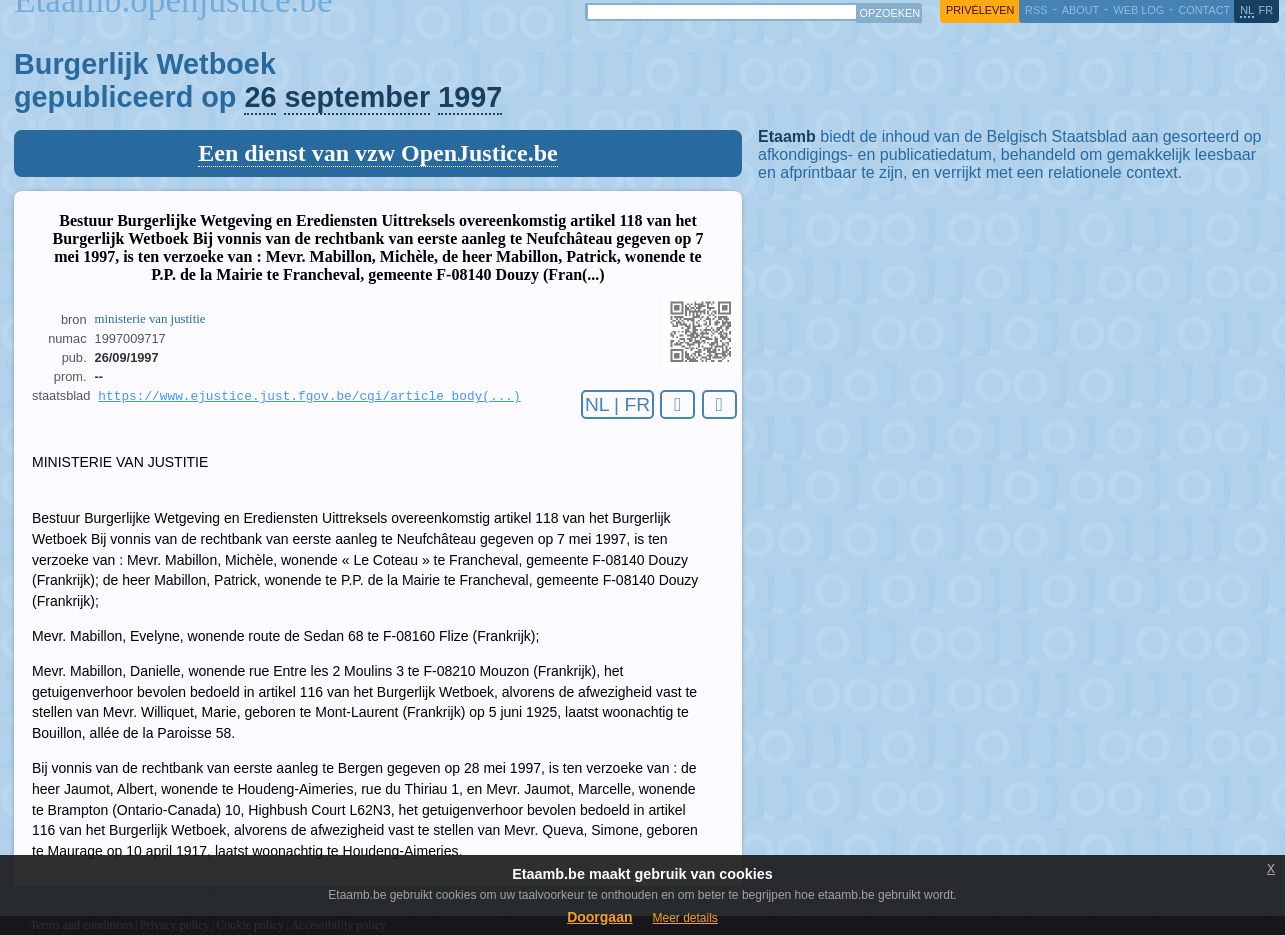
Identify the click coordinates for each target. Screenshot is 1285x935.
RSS (1036, 10)
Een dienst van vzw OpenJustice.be (377, 153)
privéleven (980, 10)
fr (1266, 10)
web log (1138, 10)
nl (1247, 10)
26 (260, 97)
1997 (470, 97)
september (357, 97)
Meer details (684, 918)
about (1080, 10)
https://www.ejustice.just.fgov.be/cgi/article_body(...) (309, 397)
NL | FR (617, 404)
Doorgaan (599, 917)
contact (1204, 10)
